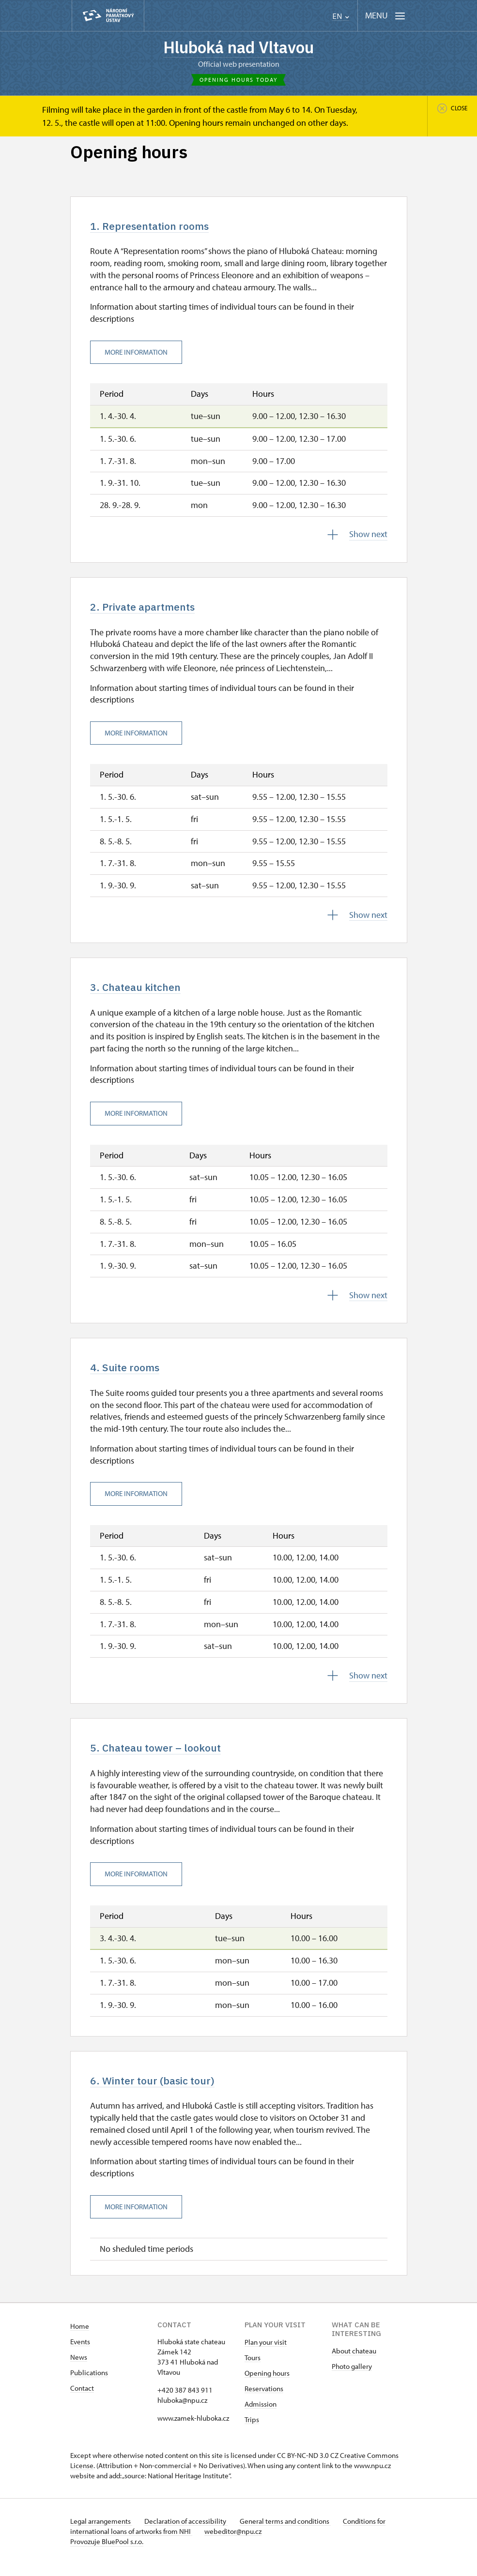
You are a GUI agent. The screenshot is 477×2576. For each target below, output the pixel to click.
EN (340, 16)
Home (79, 2338)
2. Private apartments (149, 611)
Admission (261, 2416)
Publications (89, 2384)
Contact (82, 2400)
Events (80, 2353)
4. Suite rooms (130, 1375)
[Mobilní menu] (385, 15)
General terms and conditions (292, 2533)
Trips (252, 2431)
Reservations (264, 2400)
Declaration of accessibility (189, 2533)
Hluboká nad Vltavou (238, 48)
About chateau (354, 2362)
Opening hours (267, 2385)
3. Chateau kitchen (142, 993)
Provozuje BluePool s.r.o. (106, 2553)
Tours (253, 2369)
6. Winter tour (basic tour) (161, 2091)
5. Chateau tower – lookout (164, 1757)
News (78, 2369)
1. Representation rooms (158, 229)
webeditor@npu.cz (236, 2543)
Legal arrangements (101, 2533)
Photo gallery (352, 2378)
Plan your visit (266, 2354)
